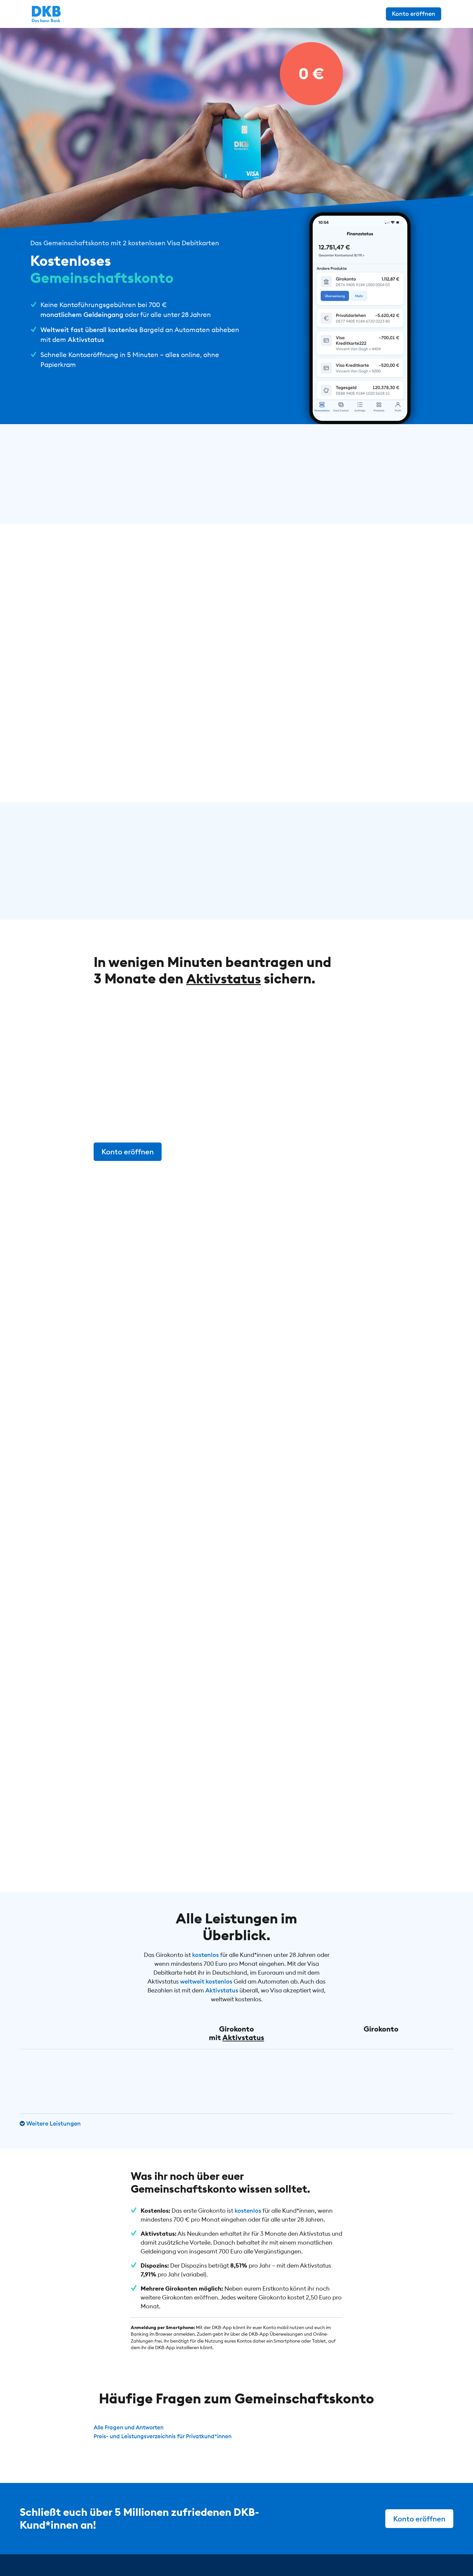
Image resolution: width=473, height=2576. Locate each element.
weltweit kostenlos (206, 1977)
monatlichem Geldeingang (81, 314)
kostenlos (205, 1951)
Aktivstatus (86, 339)
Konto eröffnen (425, 13)
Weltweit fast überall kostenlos (89, 329)
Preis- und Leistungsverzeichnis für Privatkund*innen (168, 2432)
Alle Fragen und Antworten (131, 2423)
